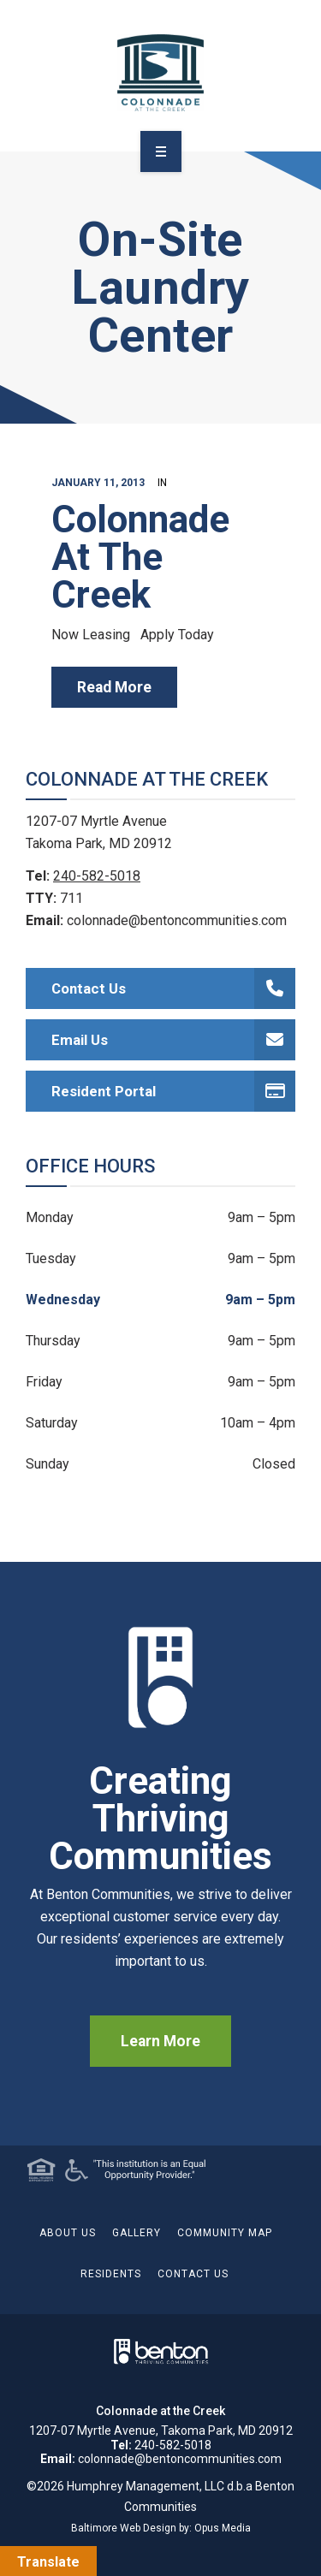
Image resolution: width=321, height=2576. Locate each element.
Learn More (160, 2041)
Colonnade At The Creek (140, 557)
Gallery (136, 2233)
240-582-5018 (96, 876)
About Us (67, 2233)
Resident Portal (173, 1091)
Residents (110, 2274)
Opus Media (222, 2528)
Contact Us (173, 988)
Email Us (173, 1039)
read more (114, 687)
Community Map (224, 2233)
